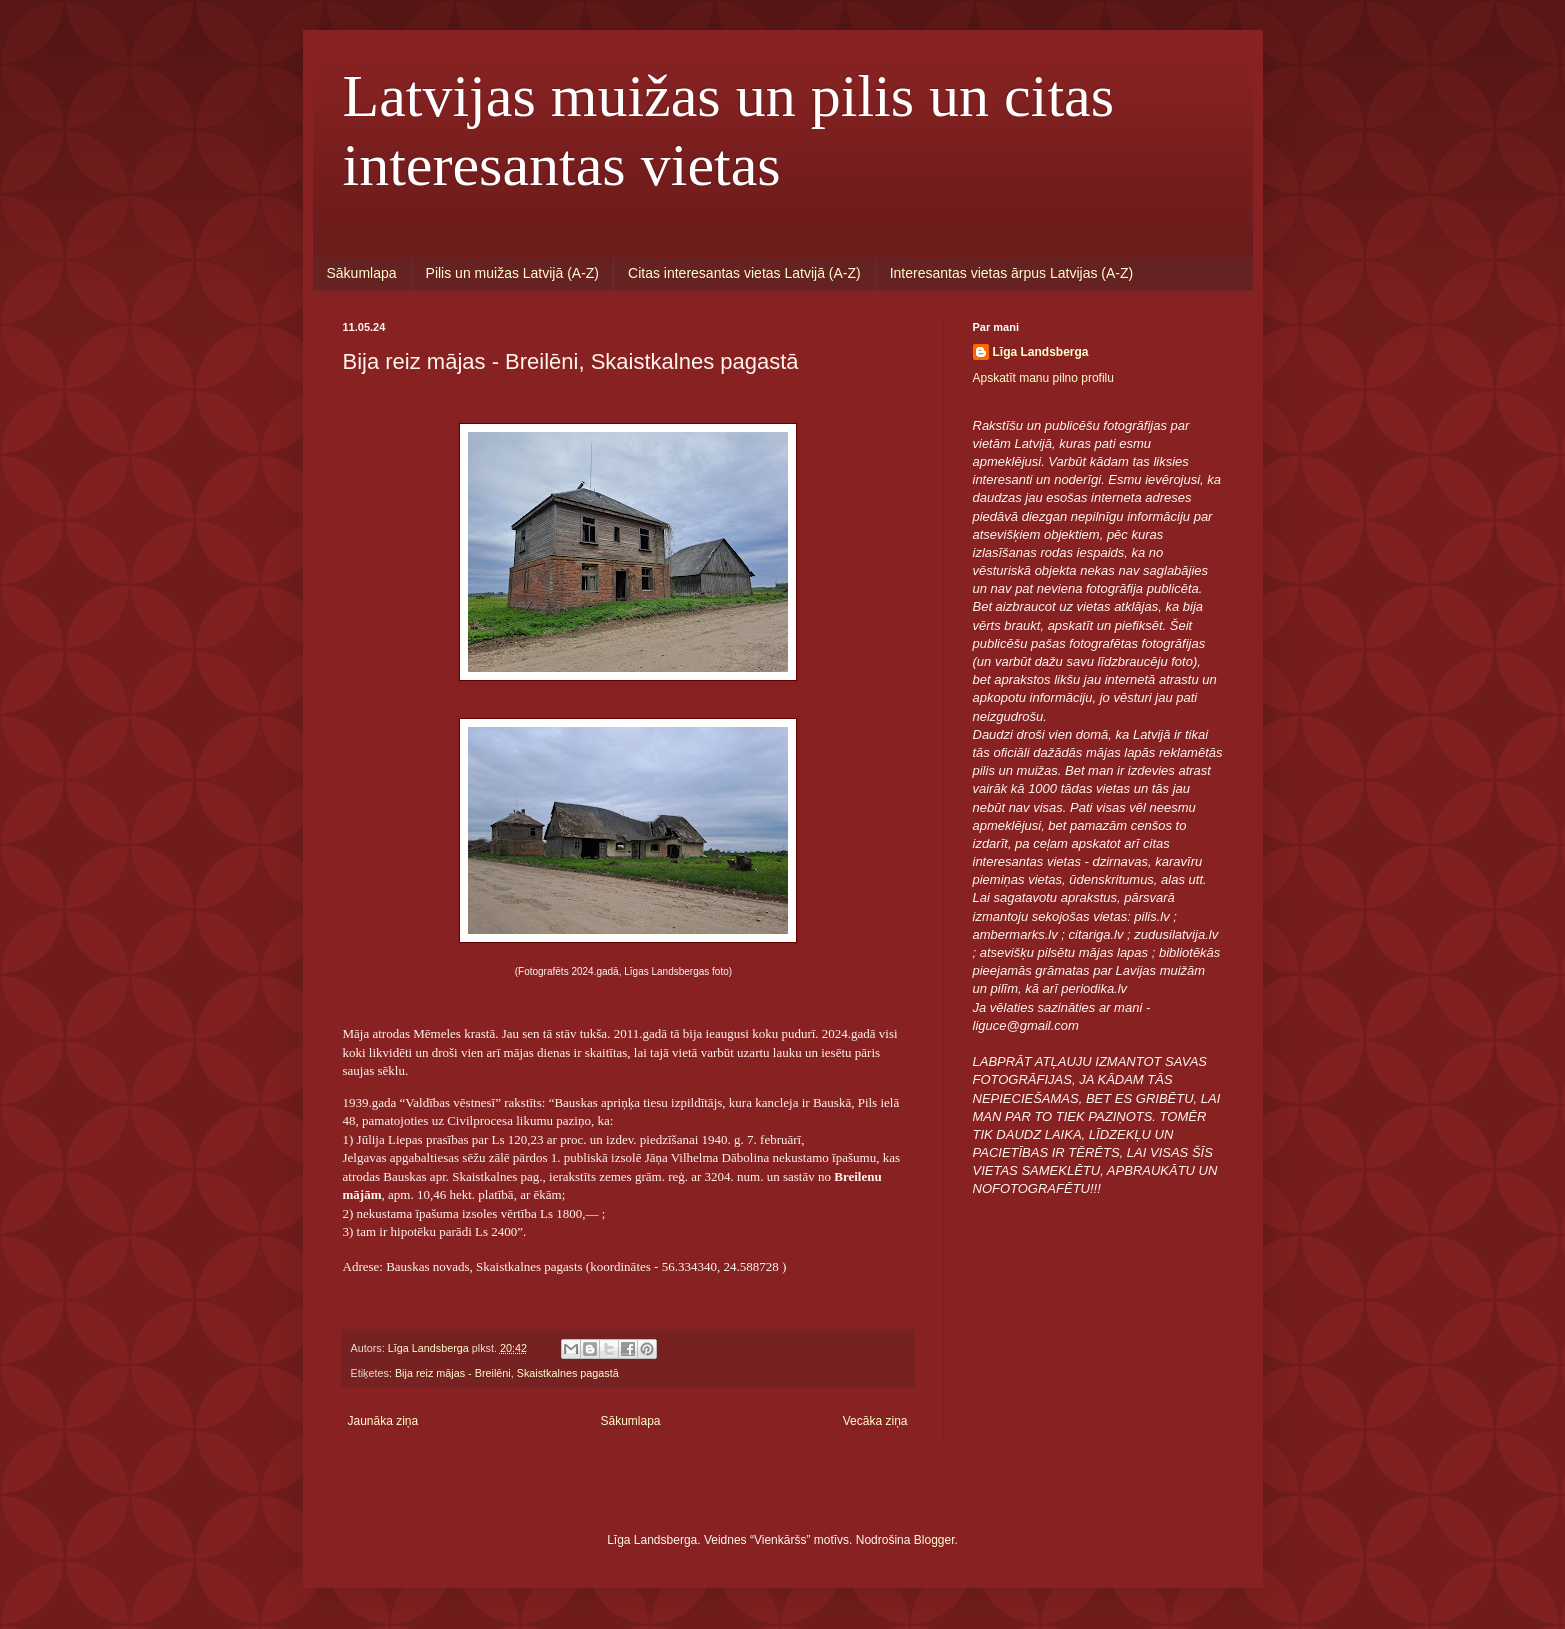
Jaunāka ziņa (383, 1421)
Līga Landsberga (1041, 352)
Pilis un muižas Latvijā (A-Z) (513, 273)
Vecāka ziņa (875, 1421)
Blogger (934, 1540)
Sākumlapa (362, 273)
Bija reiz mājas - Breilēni (453, 1373)
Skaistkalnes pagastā (568, 1373)
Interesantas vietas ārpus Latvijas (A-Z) (1012, 273)
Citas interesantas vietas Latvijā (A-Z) (744, 273)
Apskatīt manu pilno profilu (1043, 378)
